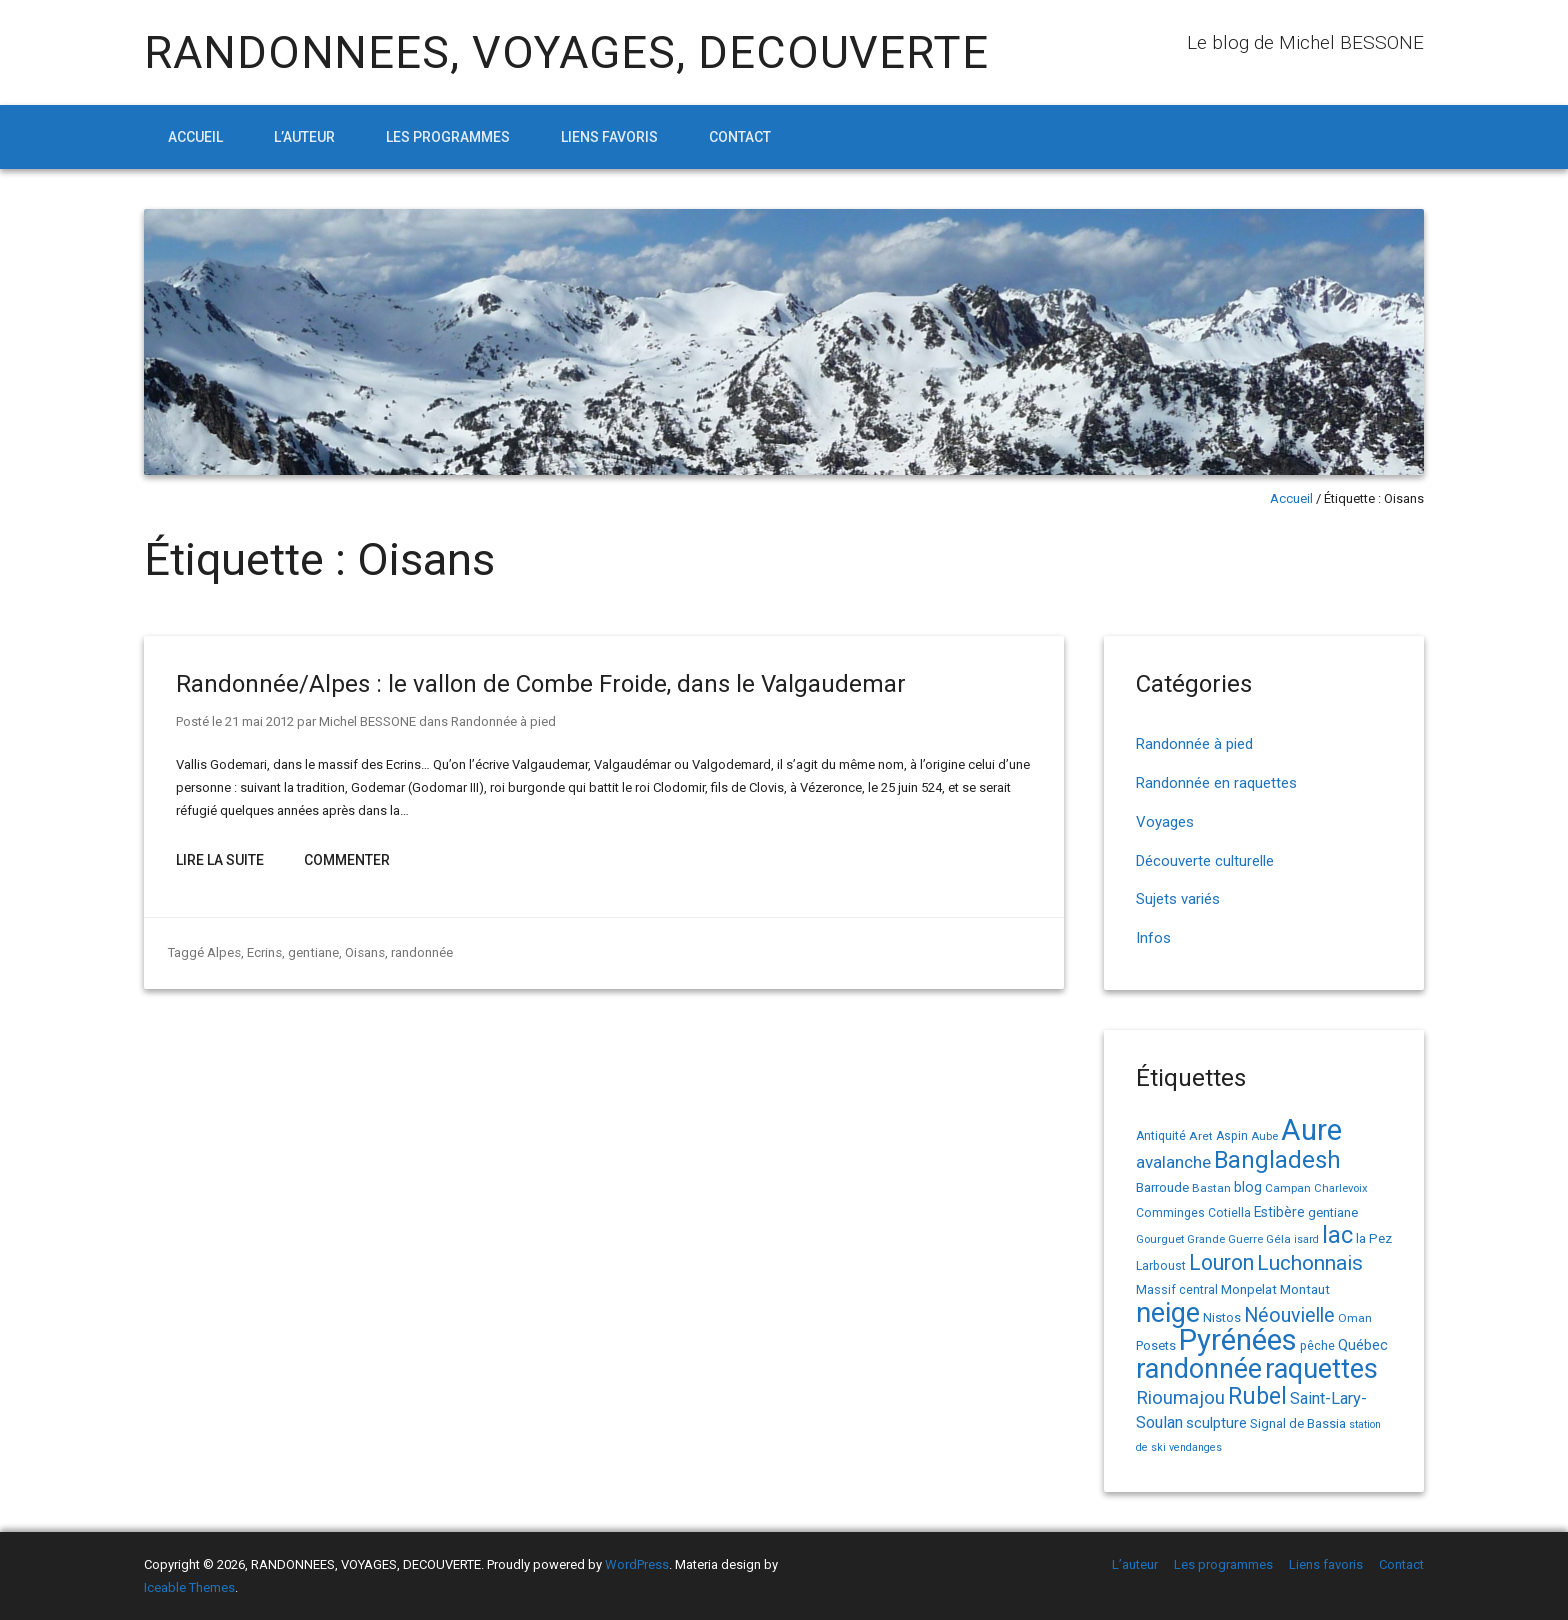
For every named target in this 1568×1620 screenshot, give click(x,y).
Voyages (1165, 822)
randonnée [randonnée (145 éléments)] (1199, 1369)
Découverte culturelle (1205, 861)
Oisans (364, 952)
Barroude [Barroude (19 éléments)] (1162, 1187)
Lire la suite (220, 860)
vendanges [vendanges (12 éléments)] (1195, 1447)
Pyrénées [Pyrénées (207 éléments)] (1238, 1340)
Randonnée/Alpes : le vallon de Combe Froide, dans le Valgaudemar (541, 684)
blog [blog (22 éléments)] (1248, 1187)
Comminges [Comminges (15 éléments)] (1170, 1213)
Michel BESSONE (367, 721)
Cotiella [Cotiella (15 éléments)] (1229, 1213)
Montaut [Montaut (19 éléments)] (1305, 1289)
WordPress (637, 1564)
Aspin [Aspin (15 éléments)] (1232, 1136)
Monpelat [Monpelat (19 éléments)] (1249, 1289)
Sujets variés (1178, 899)
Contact (740, 137)
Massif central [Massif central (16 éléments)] (1177, 1289)
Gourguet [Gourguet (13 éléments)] (1160, 1239)
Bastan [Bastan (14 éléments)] (1211, 1188)
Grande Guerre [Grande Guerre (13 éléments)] (1225, 1239)
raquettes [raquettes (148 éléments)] (1321, 1369)
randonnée (421, 952)
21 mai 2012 (259, 721)
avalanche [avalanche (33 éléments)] (1173, 1162)
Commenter (347, 860)
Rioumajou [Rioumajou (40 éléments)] (1180, 1397)
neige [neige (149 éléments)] (1168, 1313)
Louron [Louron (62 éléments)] (1221, 1262)
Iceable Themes (189, 1587)
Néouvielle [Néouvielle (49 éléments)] (1289, 1315)
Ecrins (264, 952)
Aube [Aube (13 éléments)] (1264, 1136)
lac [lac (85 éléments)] (1337, 1235)
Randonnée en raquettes (1216, 783)
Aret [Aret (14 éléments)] (1201, 1136)
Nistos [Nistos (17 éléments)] (1222, 1317)
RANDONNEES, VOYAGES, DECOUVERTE (566, 52)
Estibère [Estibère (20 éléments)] (1279, 1212)
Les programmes (448, 137)
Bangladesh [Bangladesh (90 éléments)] (1277, 1160)
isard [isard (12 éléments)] (1306, 1239)
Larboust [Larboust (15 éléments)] (1161, 1266)
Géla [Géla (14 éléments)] (1278, 1239)
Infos (1153, 938)
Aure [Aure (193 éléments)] (1311, 1130)
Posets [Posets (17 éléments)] (1156, 1345)
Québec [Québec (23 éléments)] (1363, 1345)
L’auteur (304, 137)
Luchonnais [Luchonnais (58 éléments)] (1310, 1263)
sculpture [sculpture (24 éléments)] (1216, 1423)
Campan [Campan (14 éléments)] (1288, 1188)
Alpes (224, 952)
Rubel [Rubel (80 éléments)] (1257, 1396)
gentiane (313, 952)
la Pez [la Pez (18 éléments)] (1374, 1238)
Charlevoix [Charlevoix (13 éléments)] (1341, 1188)
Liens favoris (609, 137)
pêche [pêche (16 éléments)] (1317, 1345)
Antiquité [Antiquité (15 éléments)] (1161, 1136)
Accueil (195, 137)
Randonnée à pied (503, 721)
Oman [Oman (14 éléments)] (1355, 1318)
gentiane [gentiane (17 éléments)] (1333, 1212)
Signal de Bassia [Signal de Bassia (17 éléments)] (1298, 1423)
